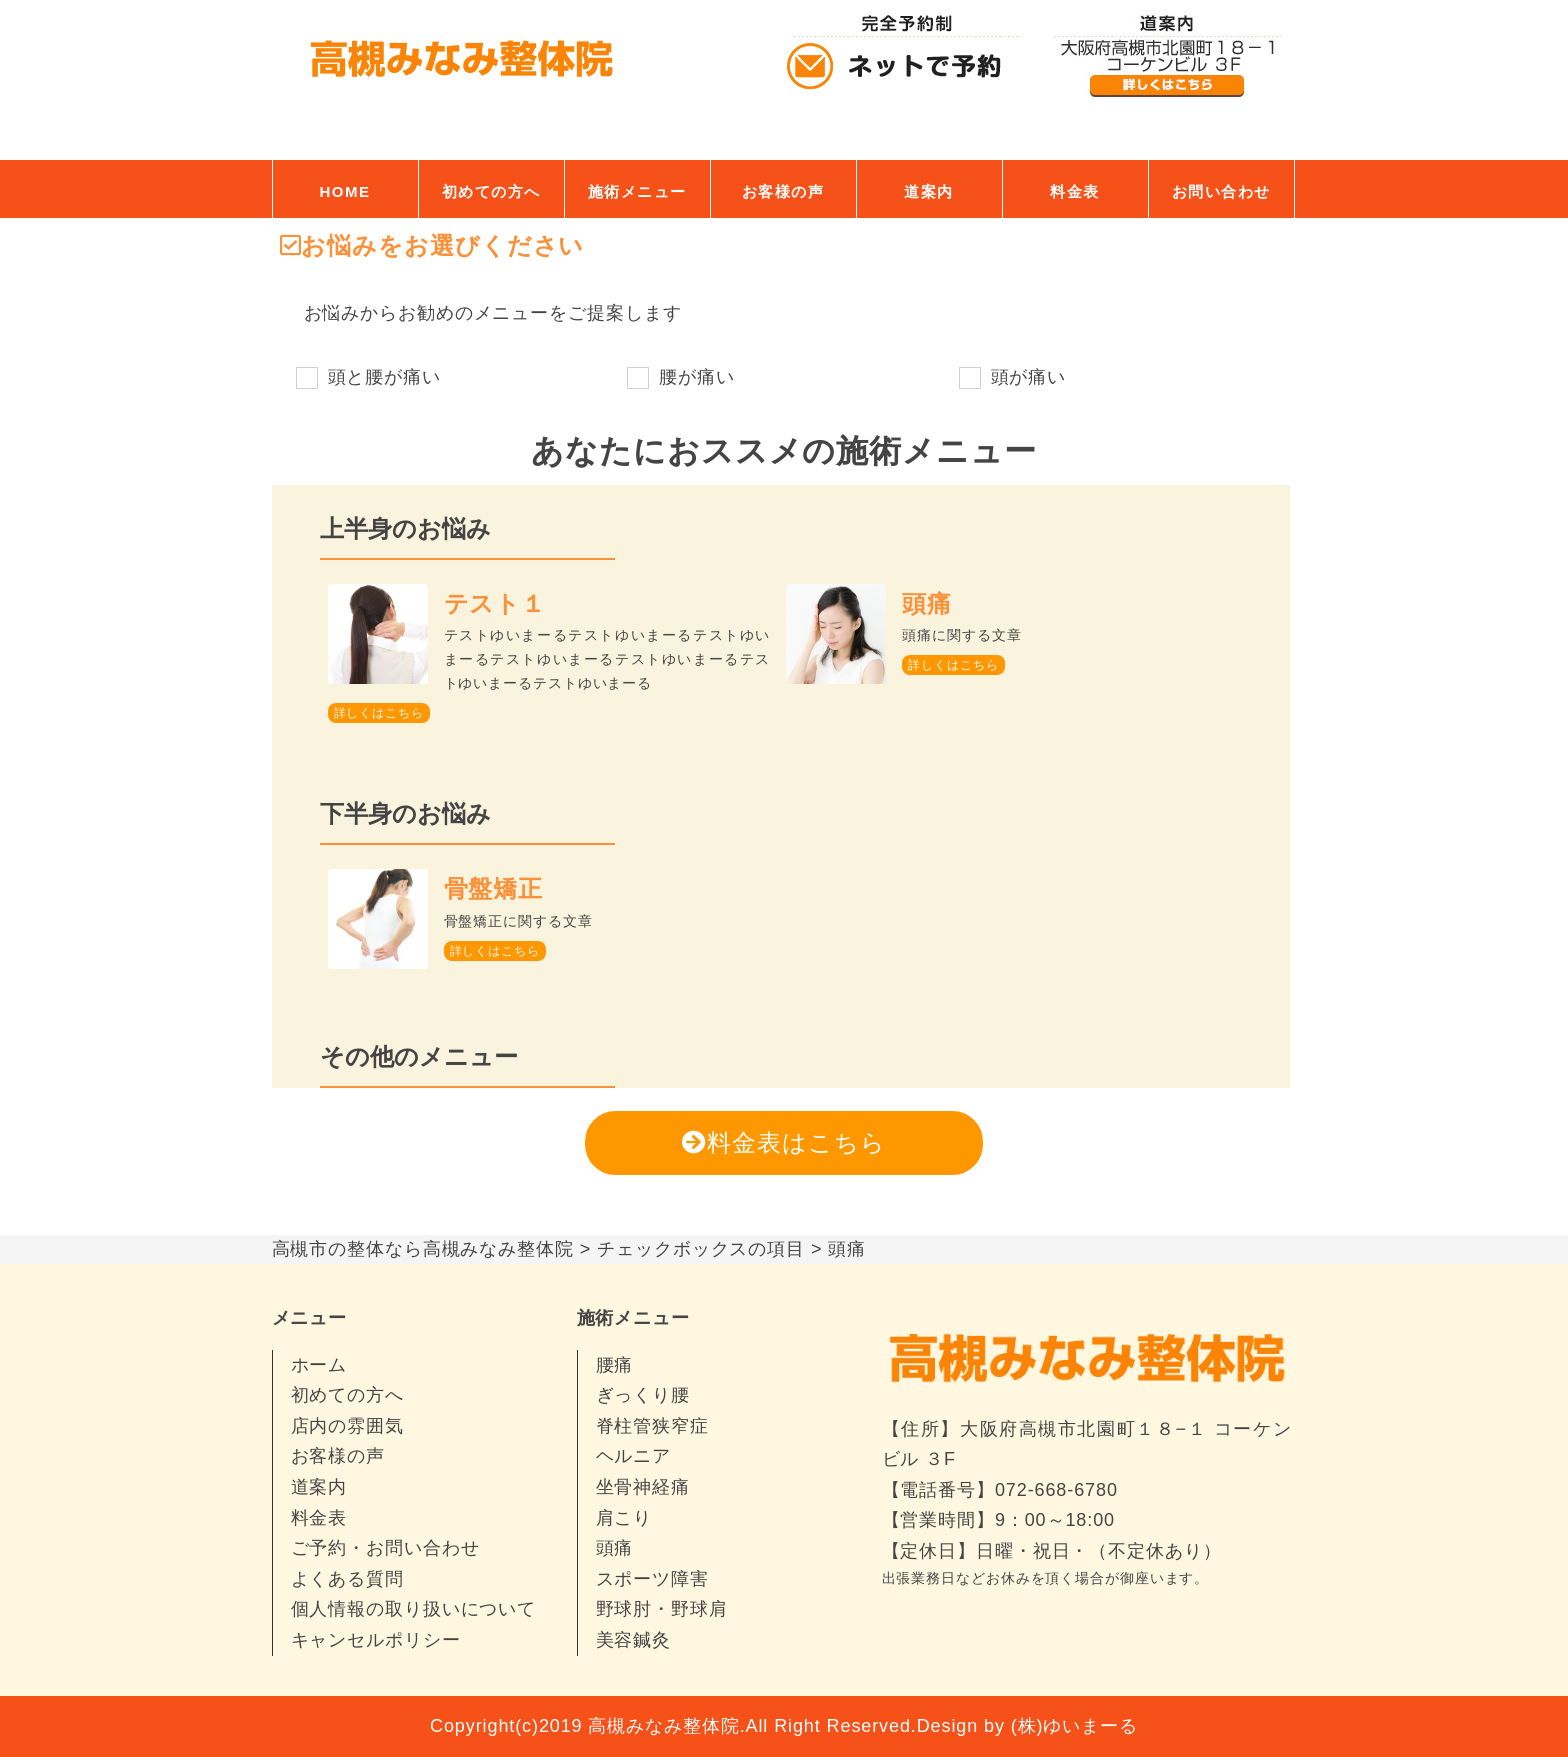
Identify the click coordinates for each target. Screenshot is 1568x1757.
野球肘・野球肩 (662, 1609)
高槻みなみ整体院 (663, 1726)
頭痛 (615, 1548)
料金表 (1075, 191)
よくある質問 (347, 1579)
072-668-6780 (1056, 1490)
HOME (345, 191)
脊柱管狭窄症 (652, 1426)
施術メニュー (637, 191)
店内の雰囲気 (347, 1426)
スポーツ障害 (652, 1579)
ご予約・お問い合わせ (385, 1548)
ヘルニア (634, 1456)
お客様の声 (783, 191)
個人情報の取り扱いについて (414, 1609)
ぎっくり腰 (643, 1395)
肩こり (624, 1518)
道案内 (929, 191)
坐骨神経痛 (643, 1487)
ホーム (319, 1365)
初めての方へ (491, 191)
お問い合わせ (1221, 191)
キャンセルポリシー (376, 1640)
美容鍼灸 (634, 1640)
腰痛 (615, 1365)
